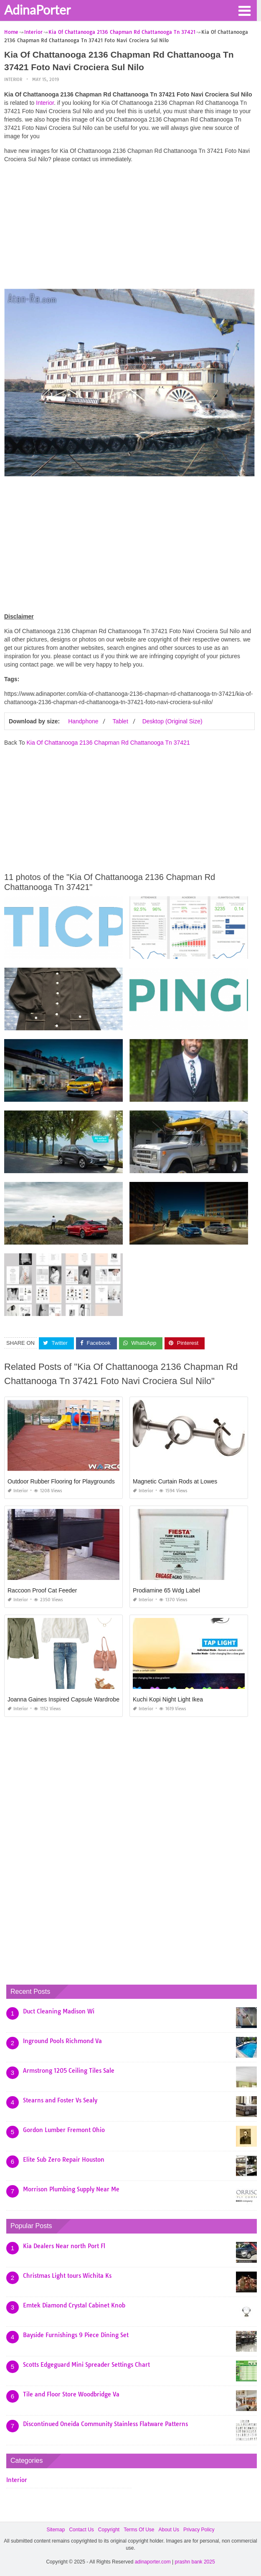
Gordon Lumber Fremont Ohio (64, 2130)
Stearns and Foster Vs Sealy (60, 2100)
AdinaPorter (37, 9)
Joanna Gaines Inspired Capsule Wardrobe (63, 1699)
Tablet (120, 721)
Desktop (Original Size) (172, 721)
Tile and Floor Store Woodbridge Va (71, 2394)
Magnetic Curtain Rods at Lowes (175, 1481)
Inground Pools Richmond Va (62, 2041)
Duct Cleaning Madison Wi (58, 2011)
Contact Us (81, 2530)
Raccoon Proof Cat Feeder (42, 1590)
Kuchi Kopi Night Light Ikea (168, 1699)
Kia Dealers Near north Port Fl (64, 2246)
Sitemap (55, 2530)
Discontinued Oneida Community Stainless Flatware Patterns (105, 2424)
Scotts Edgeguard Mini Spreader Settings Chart (86, 2364)
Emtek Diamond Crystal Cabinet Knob (74, 2305)
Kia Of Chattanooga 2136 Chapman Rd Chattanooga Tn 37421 (108, 742)
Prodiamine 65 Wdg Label (166, 1590)
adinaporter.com (153, 2562)
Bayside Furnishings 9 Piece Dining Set (76, 2335)
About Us (169, 2530)
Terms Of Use (139, 2530)
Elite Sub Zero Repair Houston (63, 2159)
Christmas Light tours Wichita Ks (67, 2275)
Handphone (83, 721)
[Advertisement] (129, 228)
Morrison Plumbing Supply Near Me (71, 2189)
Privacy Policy (199, 2530)
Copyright (108, 2530)
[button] (244, 10)
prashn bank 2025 (195, 2562)
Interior (13, 79)
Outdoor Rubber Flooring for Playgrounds (61, 1481)
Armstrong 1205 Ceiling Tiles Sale (68, 2070)
